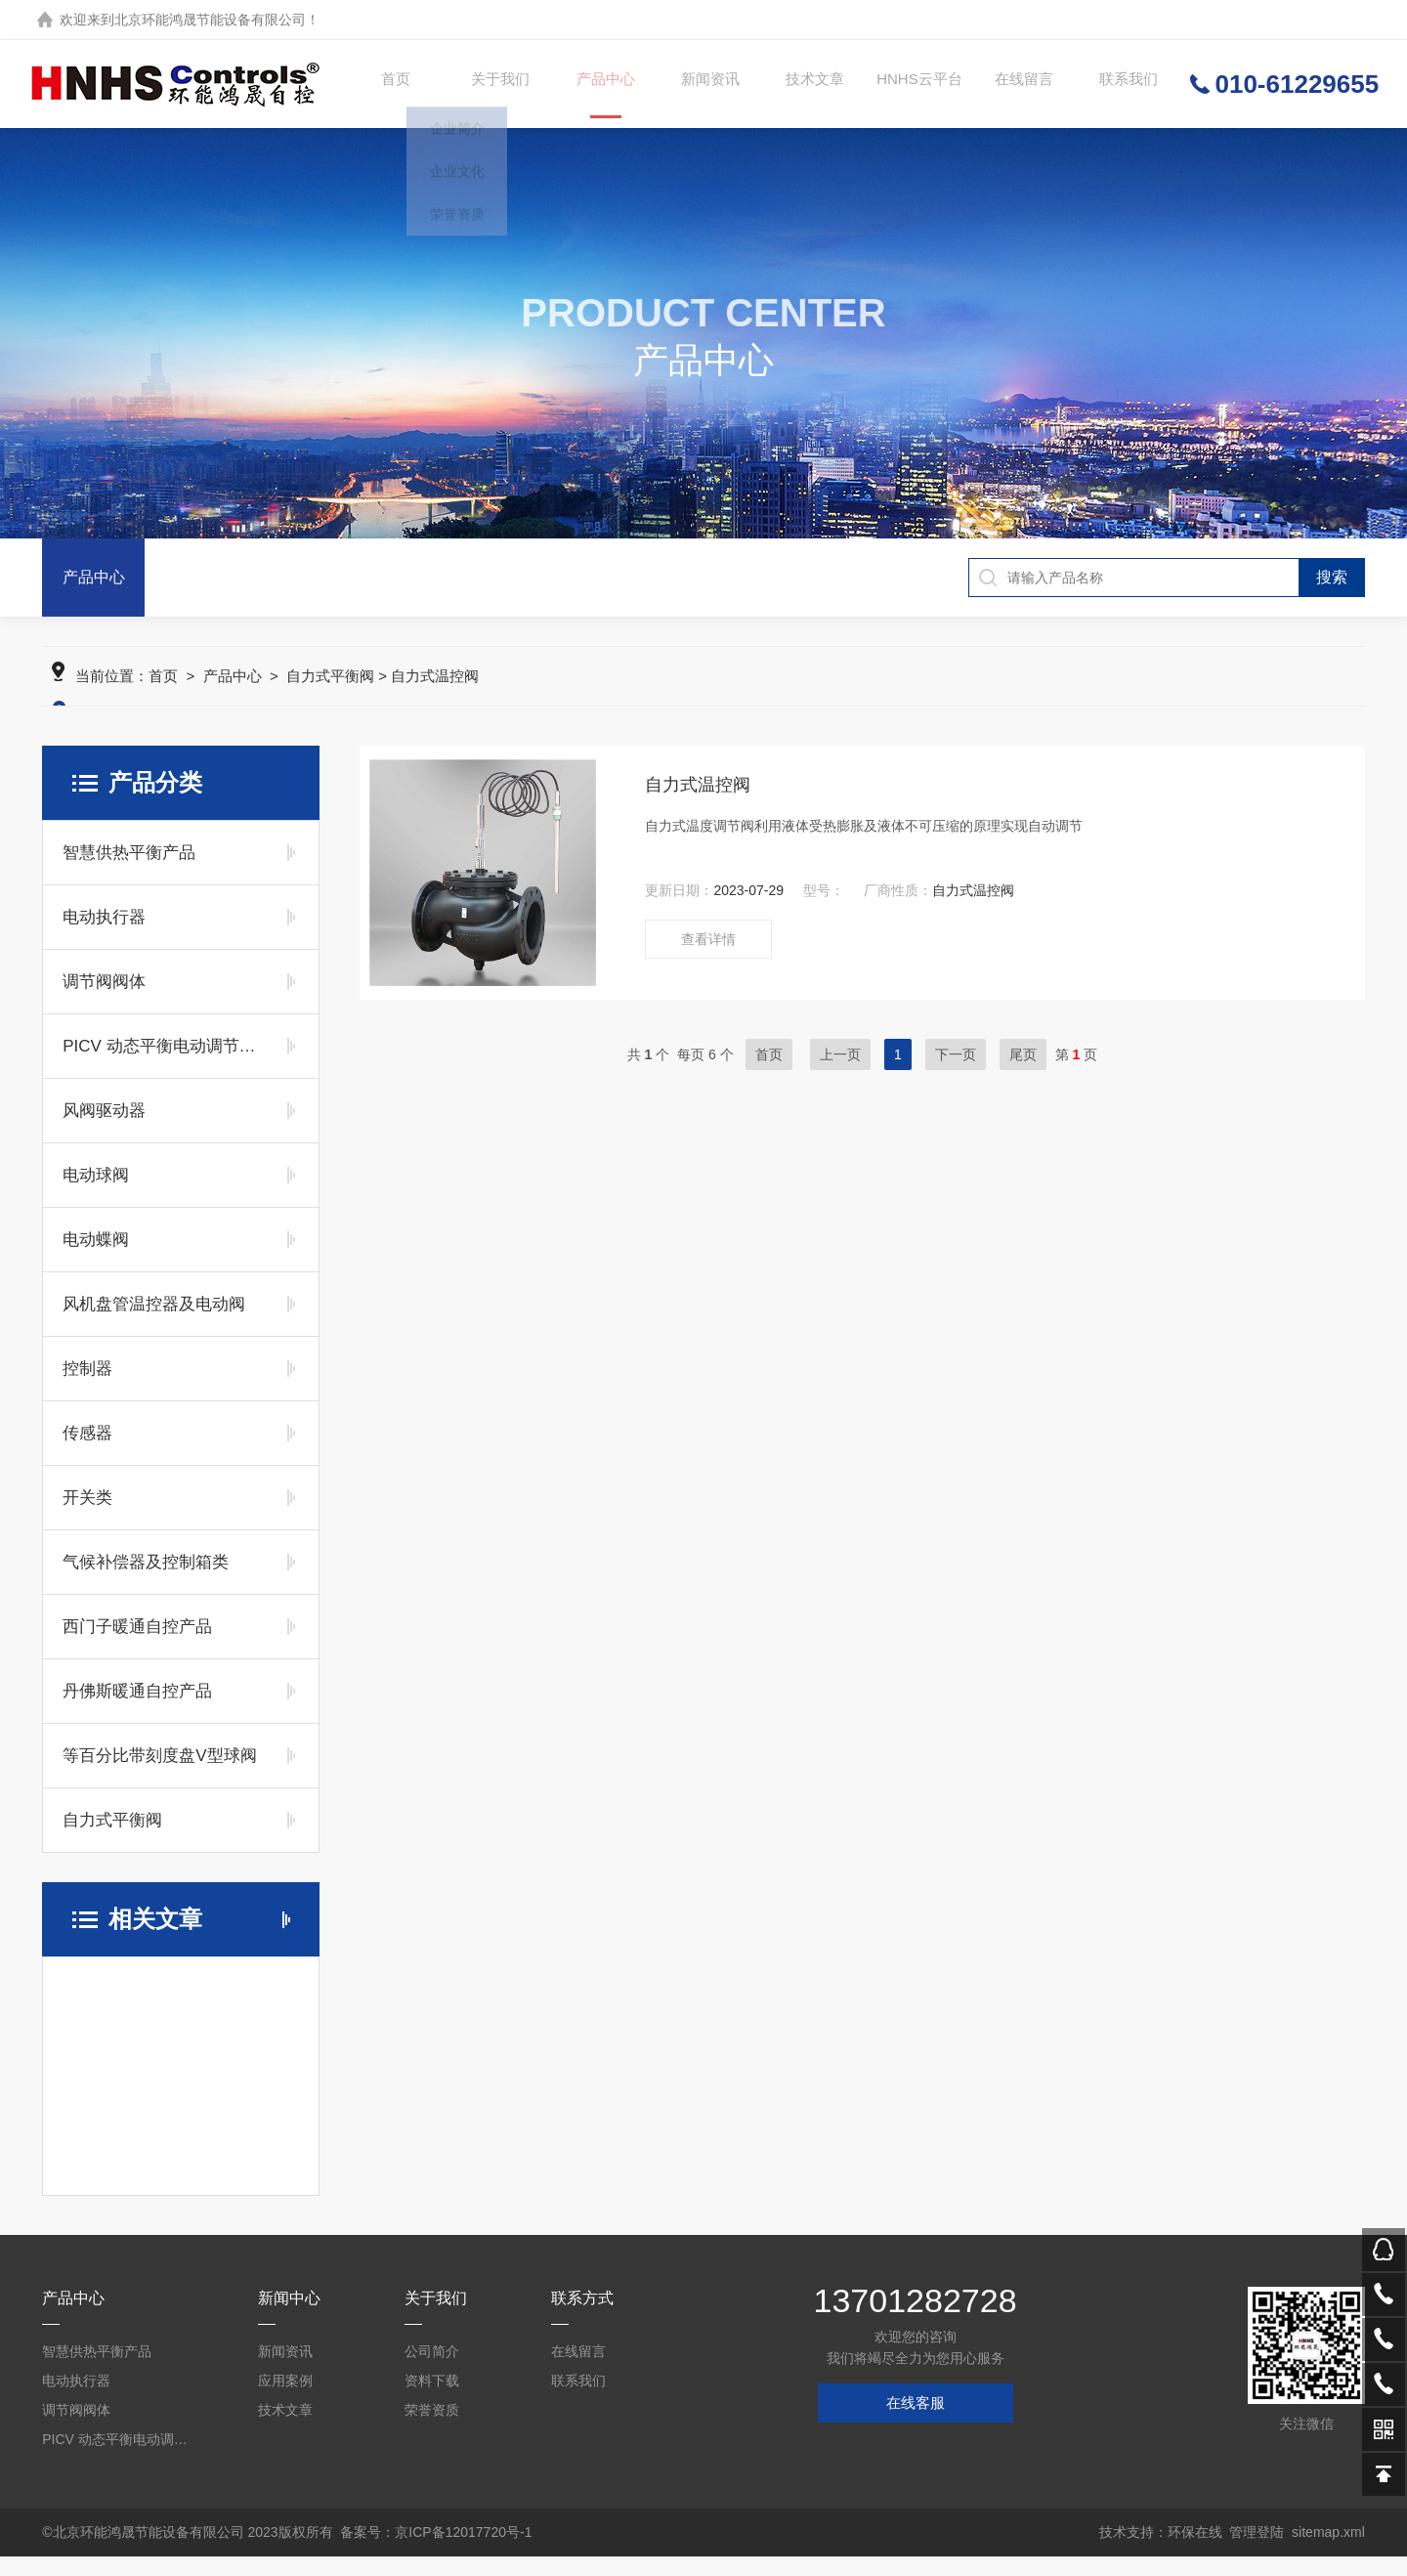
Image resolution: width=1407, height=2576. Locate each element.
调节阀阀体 (104, 1001)
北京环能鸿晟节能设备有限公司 (210, 19)
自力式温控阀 (697, 804)
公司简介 (432, 2371)
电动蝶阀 (96, 1259)
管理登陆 (1256, 2551)
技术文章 (810, 83)
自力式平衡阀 (330, 695)
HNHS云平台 (914, 83)
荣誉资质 (432, 2429)
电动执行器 (104, 936)
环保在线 (1195, 2551)
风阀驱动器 (104, 1130)
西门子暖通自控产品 (137, 1646)
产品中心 (601, 101)
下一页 (955, 1074)
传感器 (87, 1452)
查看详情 (708, 958)
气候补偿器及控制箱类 (146, 1581)
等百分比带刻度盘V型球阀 (159, 1775)
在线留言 (1019, 83)
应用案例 (285, 2400)
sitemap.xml (1328, 2551)
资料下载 (432, 2400)
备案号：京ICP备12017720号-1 (436, 2551)
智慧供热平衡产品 (129, 872)
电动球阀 (96, 1194)
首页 (390, 83)
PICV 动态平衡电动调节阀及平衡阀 (163, 1065)
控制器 (87, 1388)
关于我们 (495, 83)
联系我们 (1123, 83)
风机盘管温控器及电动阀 (154, 1323)
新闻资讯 (705, 83)
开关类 (87, 1517)
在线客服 (915, 2422)
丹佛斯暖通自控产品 (137, 1710)
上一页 (840, 1074)
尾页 (1023, 1074)
